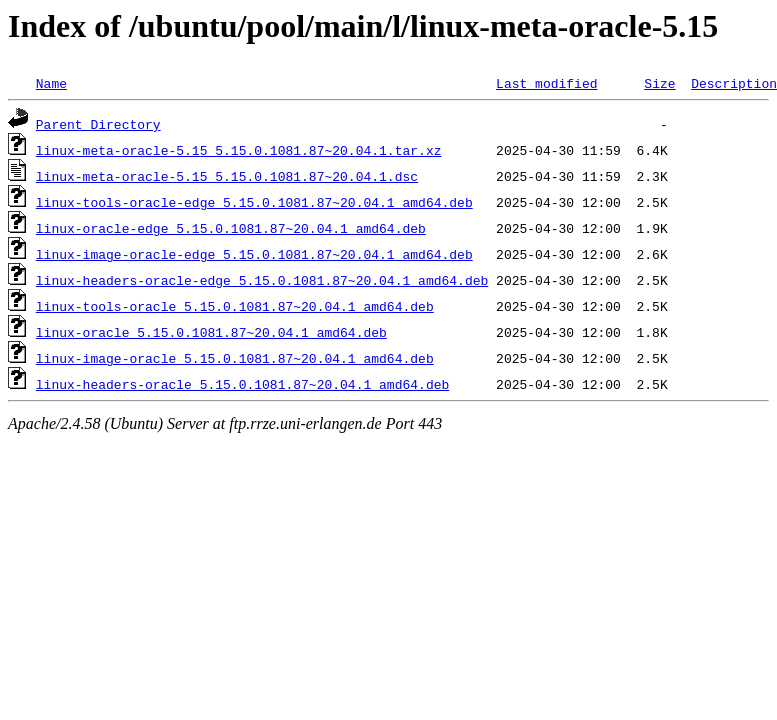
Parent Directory (98, 124)
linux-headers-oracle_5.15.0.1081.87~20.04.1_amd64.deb (242, 384)
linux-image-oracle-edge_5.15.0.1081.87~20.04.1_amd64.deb (254, 254)
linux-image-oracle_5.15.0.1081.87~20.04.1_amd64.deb (235, 358)
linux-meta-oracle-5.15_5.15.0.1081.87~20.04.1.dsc (227, 176)
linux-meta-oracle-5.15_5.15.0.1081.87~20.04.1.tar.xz (239, 150)
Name (51, 83)
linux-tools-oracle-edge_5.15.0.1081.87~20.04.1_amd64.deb (254, 202)
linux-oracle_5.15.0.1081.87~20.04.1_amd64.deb (211, 332)
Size (659, 83)
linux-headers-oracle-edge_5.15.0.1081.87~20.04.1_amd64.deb (262, 280)
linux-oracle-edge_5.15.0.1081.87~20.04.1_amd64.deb (231, 228)
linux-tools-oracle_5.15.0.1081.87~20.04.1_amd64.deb (235, 306)
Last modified (546, 83)
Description (734, 83)
